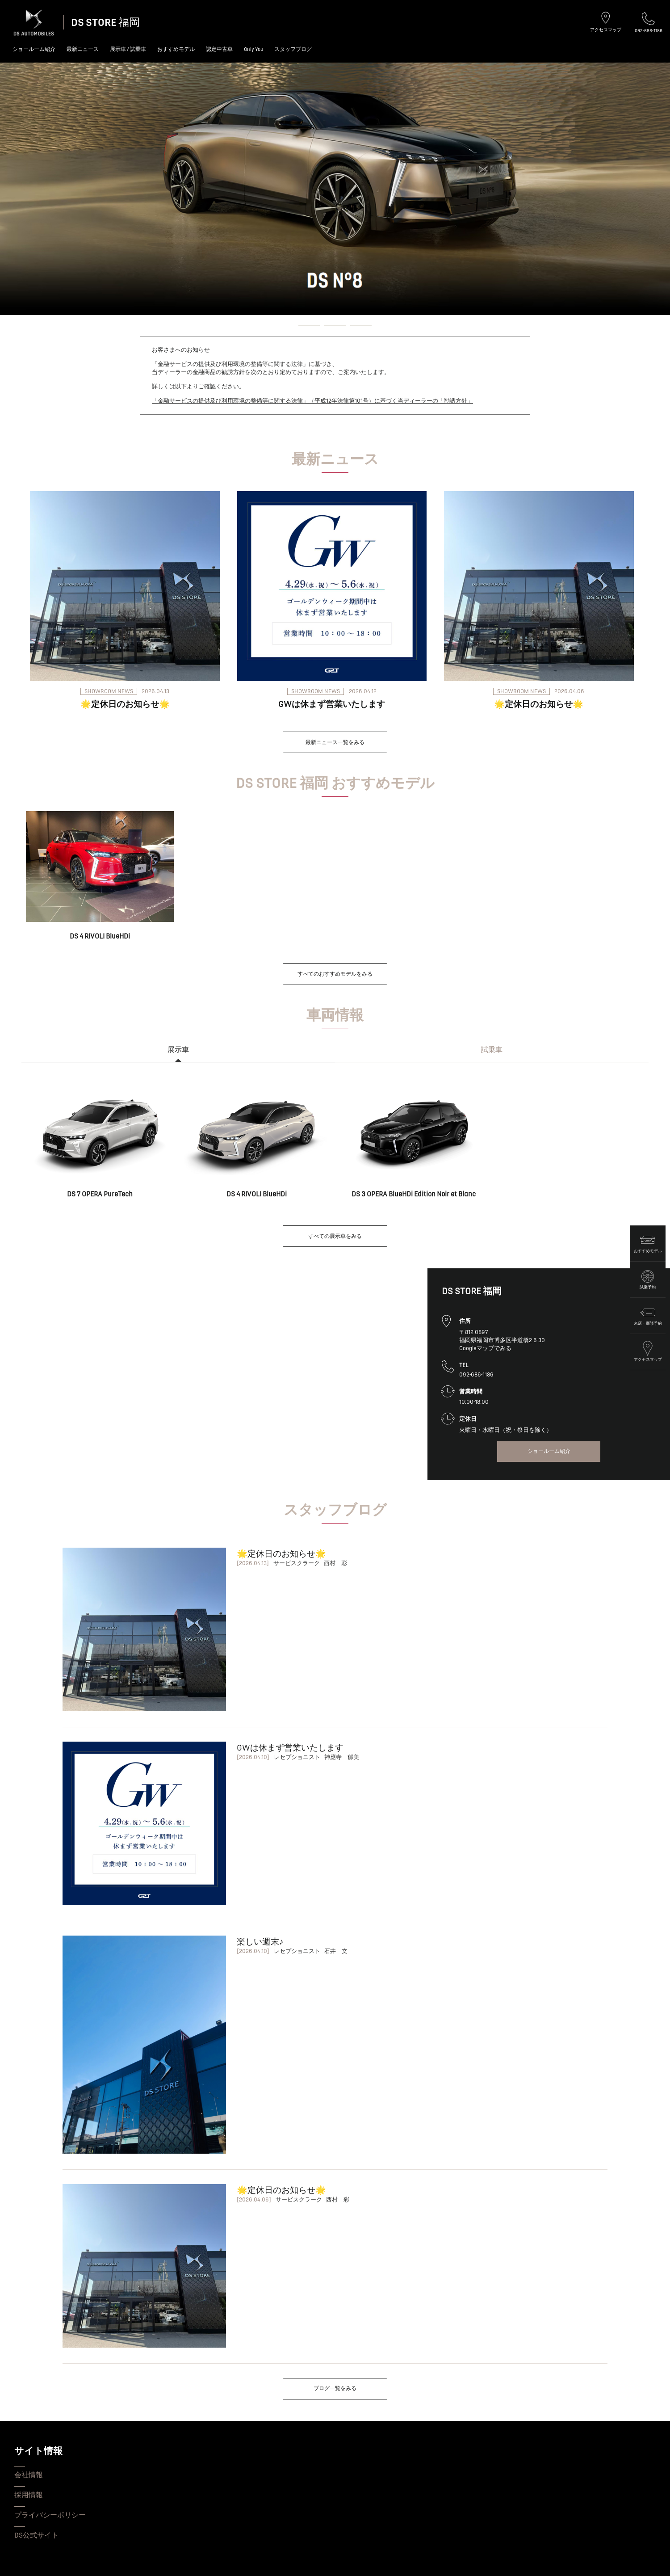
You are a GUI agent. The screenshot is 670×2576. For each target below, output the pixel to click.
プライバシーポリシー (50, 2515)
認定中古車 (219, 49)
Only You (253, 49)
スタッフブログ (293, 49)
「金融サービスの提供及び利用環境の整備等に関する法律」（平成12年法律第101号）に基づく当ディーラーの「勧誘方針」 (312, 401)
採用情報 (28, 2495)
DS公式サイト (36, 2535)
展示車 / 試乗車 (128, 49)
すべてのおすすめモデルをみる (335, 974)
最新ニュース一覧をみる (335, 742)
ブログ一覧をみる (335, 2388)
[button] (283, 325)
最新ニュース (83, 49)
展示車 (178, 1050)
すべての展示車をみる (335, 1236)
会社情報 (28, 2475)
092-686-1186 (648, 22)
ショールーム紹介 (34, 49)
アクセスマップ (605, 22)
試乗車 (491, 1050)
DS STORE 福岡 (105, 22)
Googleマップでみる (485, 1348)
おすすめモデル (176, 49)
